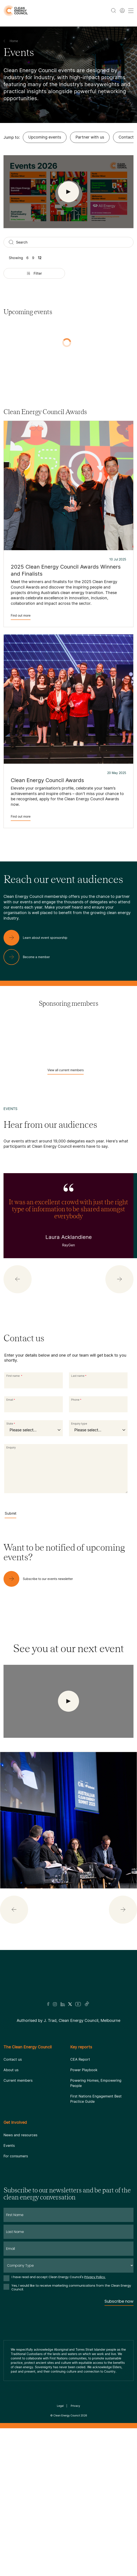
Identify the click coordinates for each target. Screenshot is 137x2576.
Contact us (13, 2207)
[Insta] (55, 2152)
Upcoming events (44, 137)
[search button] (113, 10)
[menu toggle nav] (130, 11)
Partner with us (90, 137)
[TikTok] (87, 2152)
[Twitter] (70, 2152)
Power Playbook (83, 2217)
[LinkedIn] (62, 2152)
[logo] (16, 10)
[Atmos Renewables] (68, 1170)
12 (39, 258)
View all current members (65, 1197)
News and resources (20, 2283)
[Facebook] (48, 2152)
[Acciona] (68, 1148)
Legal (60, 2553)
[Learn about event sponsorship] (39, 938)
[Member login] (122, 10)
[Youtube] (78, 2152)
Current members (18, 2228)
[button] (18, 1405)
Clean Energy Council (66, 2563)
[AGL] (68, 1159)
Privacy (75, 2553)
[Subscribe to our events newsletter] (42, 1705)
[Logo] (68, 2118)
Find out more (21, 617)
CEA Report (80, 2207)
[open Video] (68, 191)
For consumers (16, 2304)
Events (9, 2293)
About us (11, 2217)
